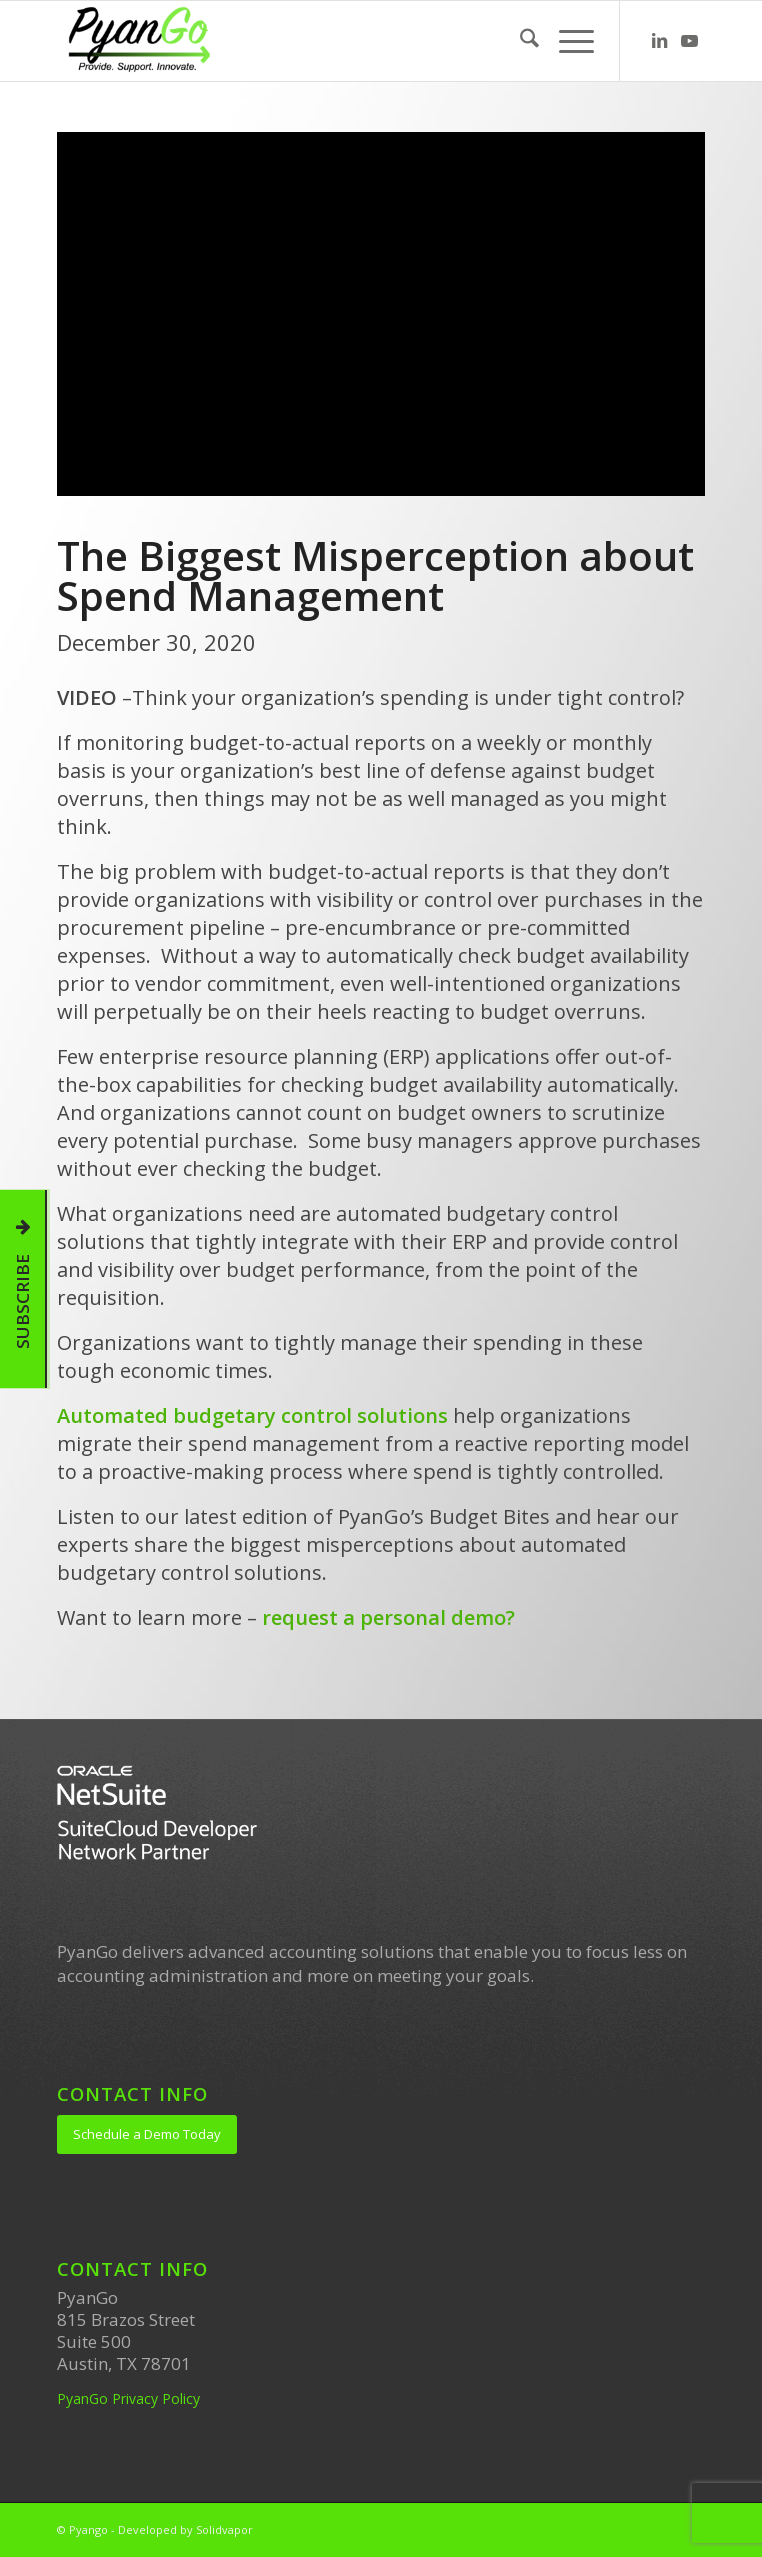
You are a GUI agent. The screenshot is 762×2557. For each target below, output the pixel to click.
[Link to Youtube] (690, 41)
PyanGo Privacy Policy (128, 2398)
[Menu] (566, 41)
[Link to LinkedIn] (660, 41)
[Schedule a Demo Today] (147, 2134)
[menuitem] (519, 41)
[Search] (519, 41)
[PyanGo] (316, 41)
